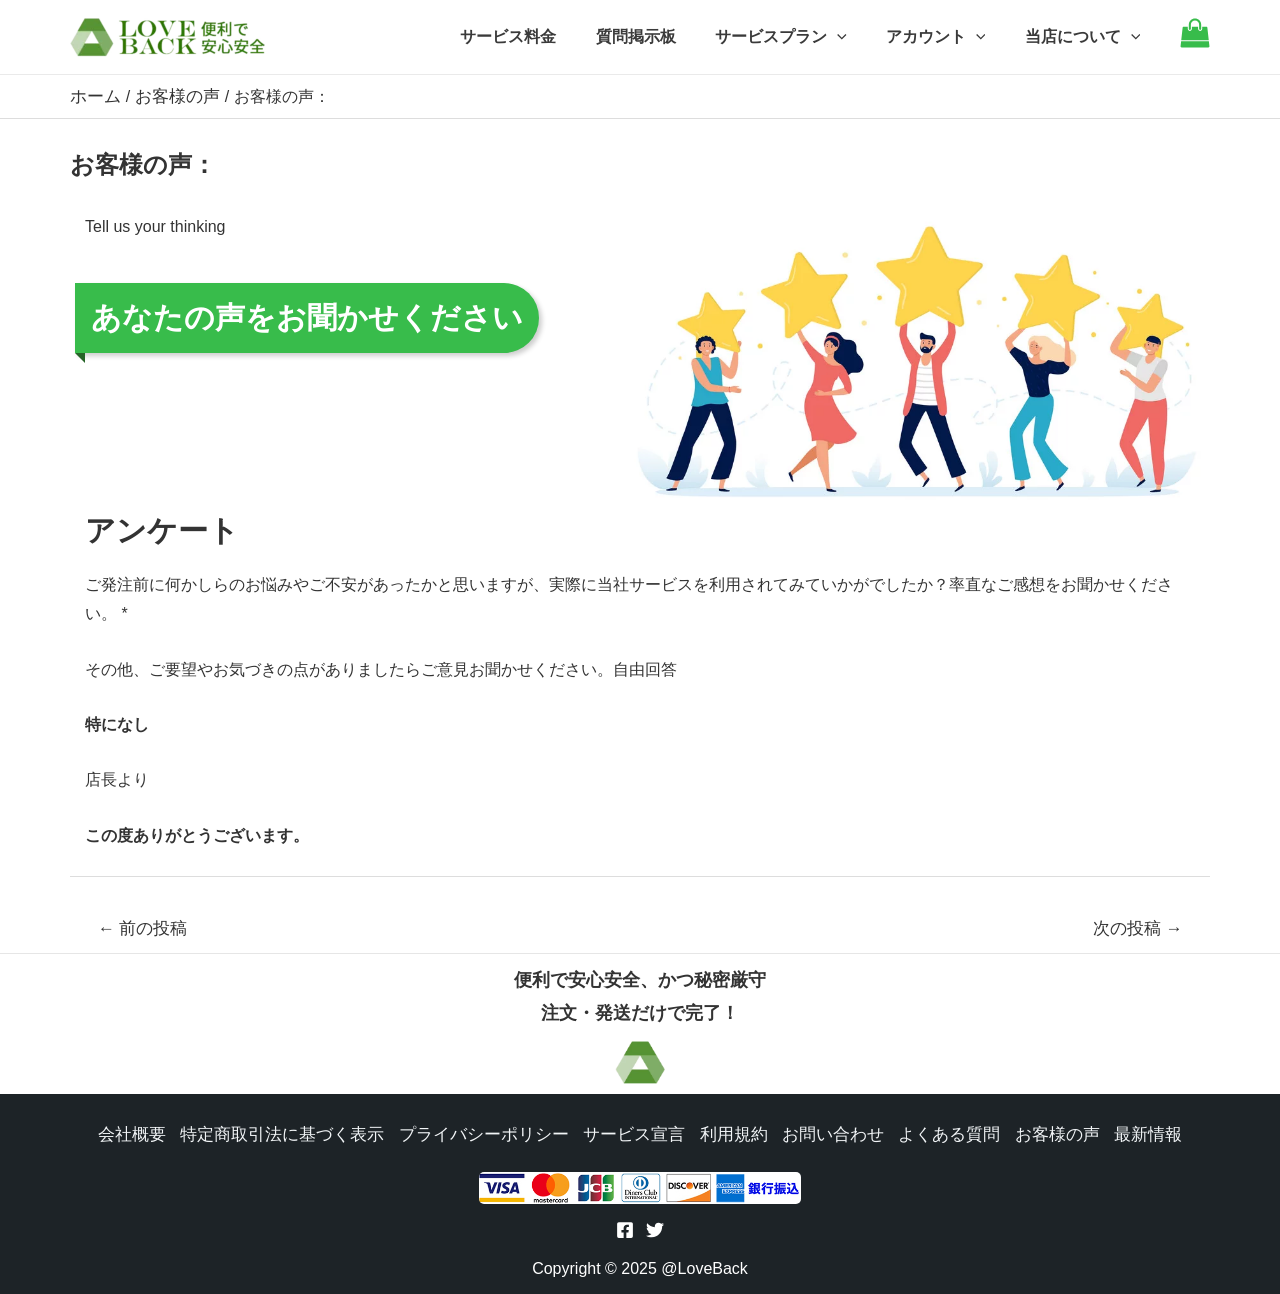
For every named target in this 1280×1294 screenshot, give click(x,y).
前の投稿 (143, 927)
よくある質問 (936, 1132)
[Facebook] (625, 1231)
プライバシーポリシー (488, 1132)
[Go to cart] (1195, 42)
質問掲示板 (661, 36)
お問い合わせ (824, 1132)
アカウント (947, 37)
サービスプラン (799, 37)
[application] (855, 37)
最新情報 (1128, 1132)
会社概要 (152, 1132)
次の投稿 (1138, 927)
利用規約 (728, 1132)
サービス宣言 (632, 1132)
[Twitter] (655, 1231)
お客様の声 (1040, 1132)
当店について (1086, 37)
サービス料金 (541, 36)
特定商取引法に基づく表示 (296, 1132)
